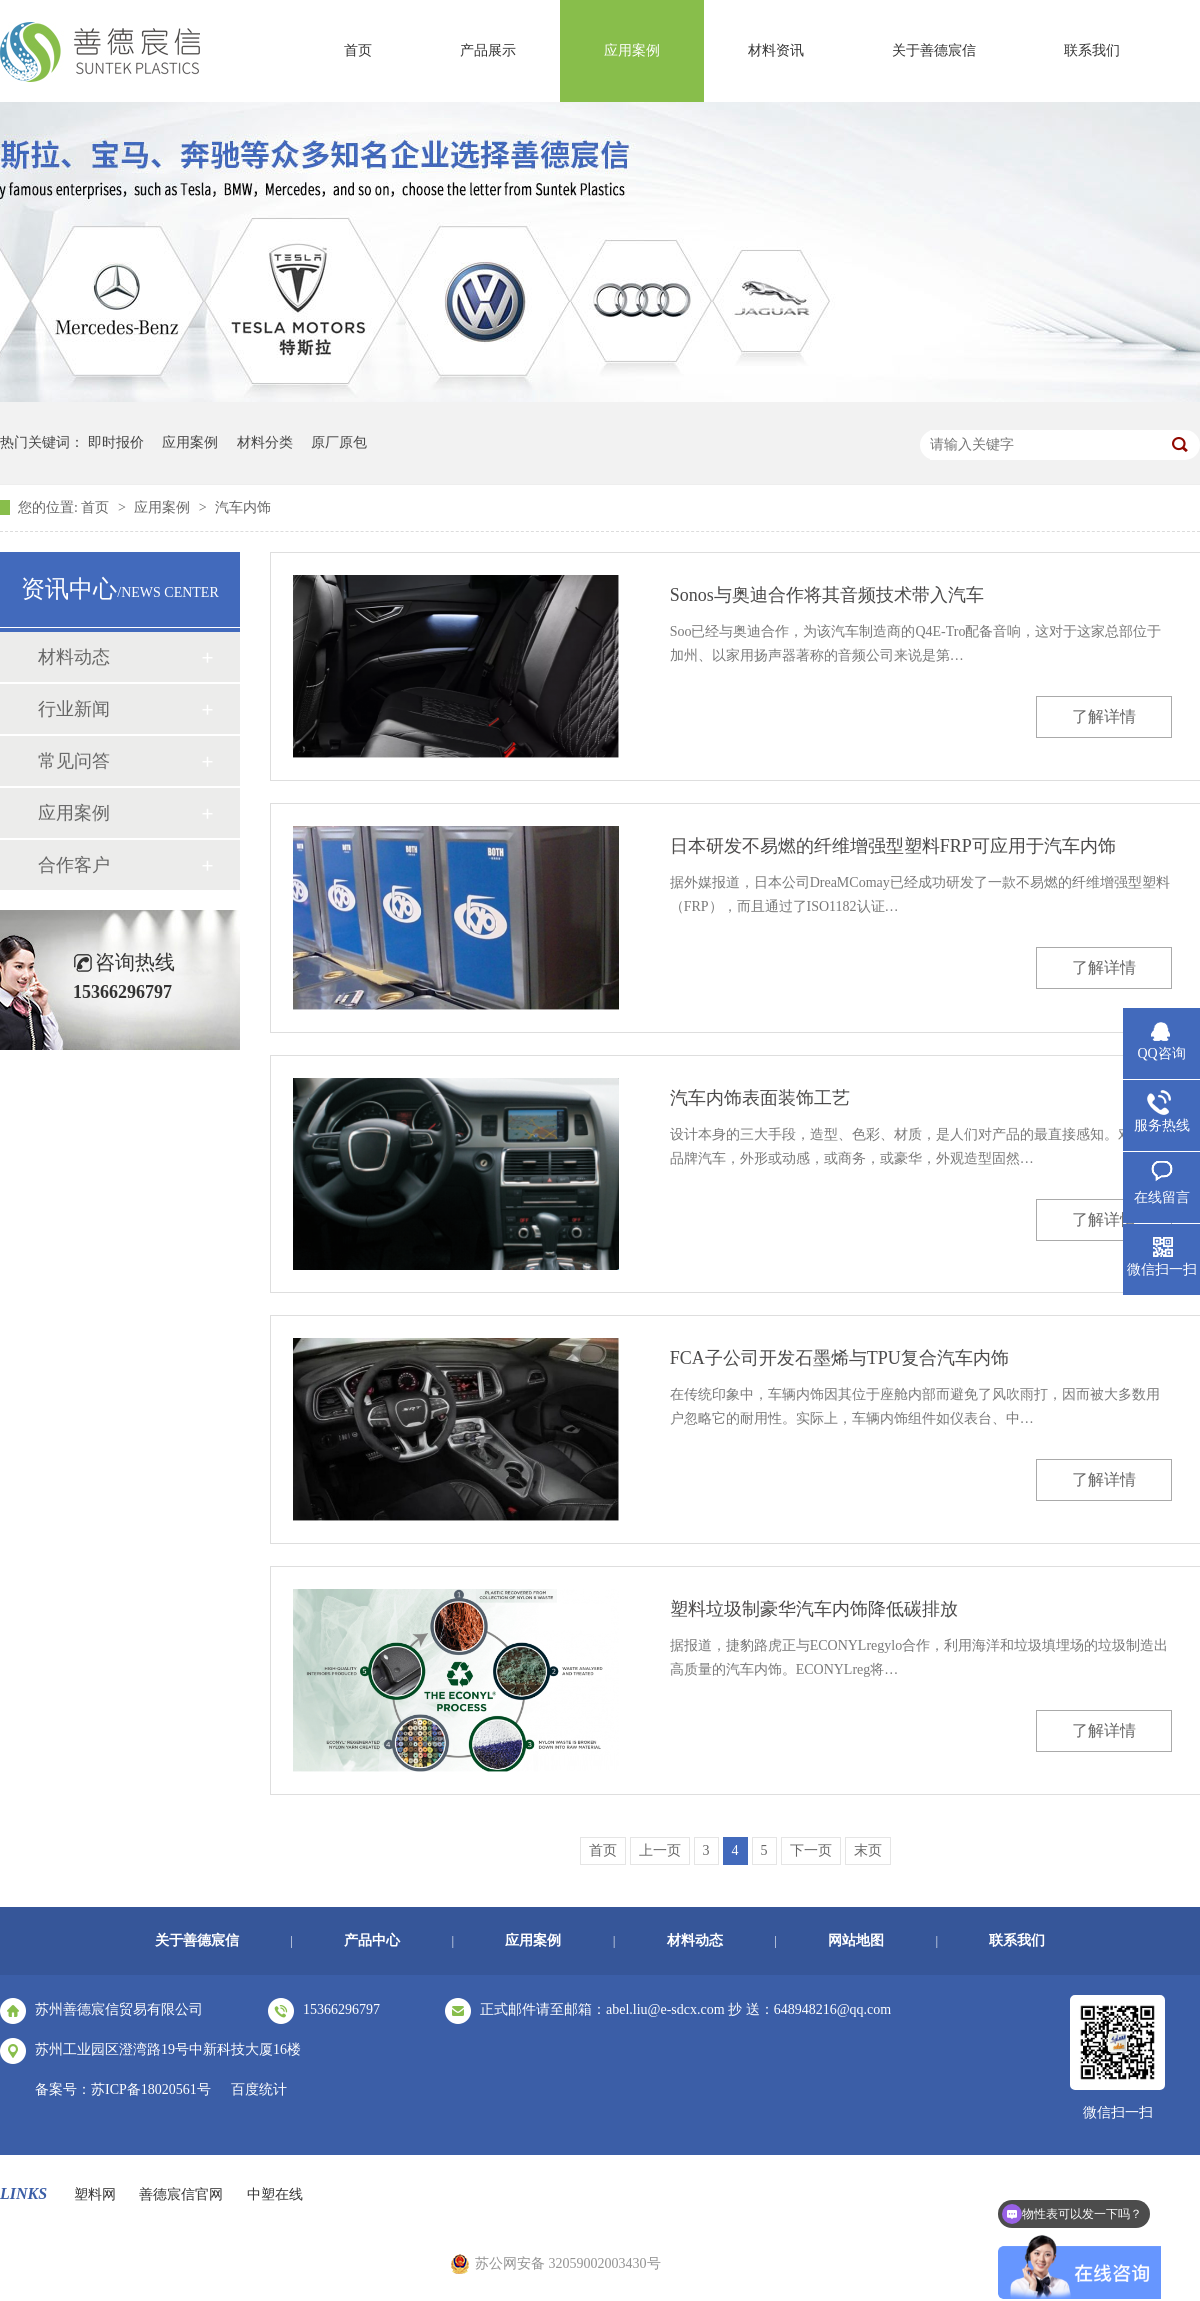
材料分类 (265, 442)
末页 (868, 1850)
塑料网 (95, 2194)
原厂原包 (339, 442)
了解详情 (1104, 716)
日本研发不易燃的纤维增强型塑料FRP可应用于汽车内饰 (893, 846)
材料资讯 (776, 50)
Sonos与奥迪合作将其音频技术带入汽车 (827, 595)
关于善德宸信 (934, 50)
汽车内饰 (243, 507)
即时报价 (116, 442)
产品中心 (372, 1940)
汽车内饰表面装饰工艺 (760, 1098)
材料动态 (74, 657)
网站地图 (856, 1940)
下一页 (811, 1850)
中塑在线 (275, 2194)
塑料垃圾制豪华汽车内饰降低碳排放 (814, 1609)
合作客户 (74, 865)
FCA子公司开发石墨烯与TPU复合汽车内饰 (839, 1358)
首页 (358, 50)
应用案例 (632, 50)
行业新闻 (74, 709)
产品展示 (488, 50)
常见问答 (74, 761)
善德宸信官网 (181, 2194)
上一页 (660, 1850)
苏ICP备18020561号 (151, 2089)
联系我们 (1092, 50)
